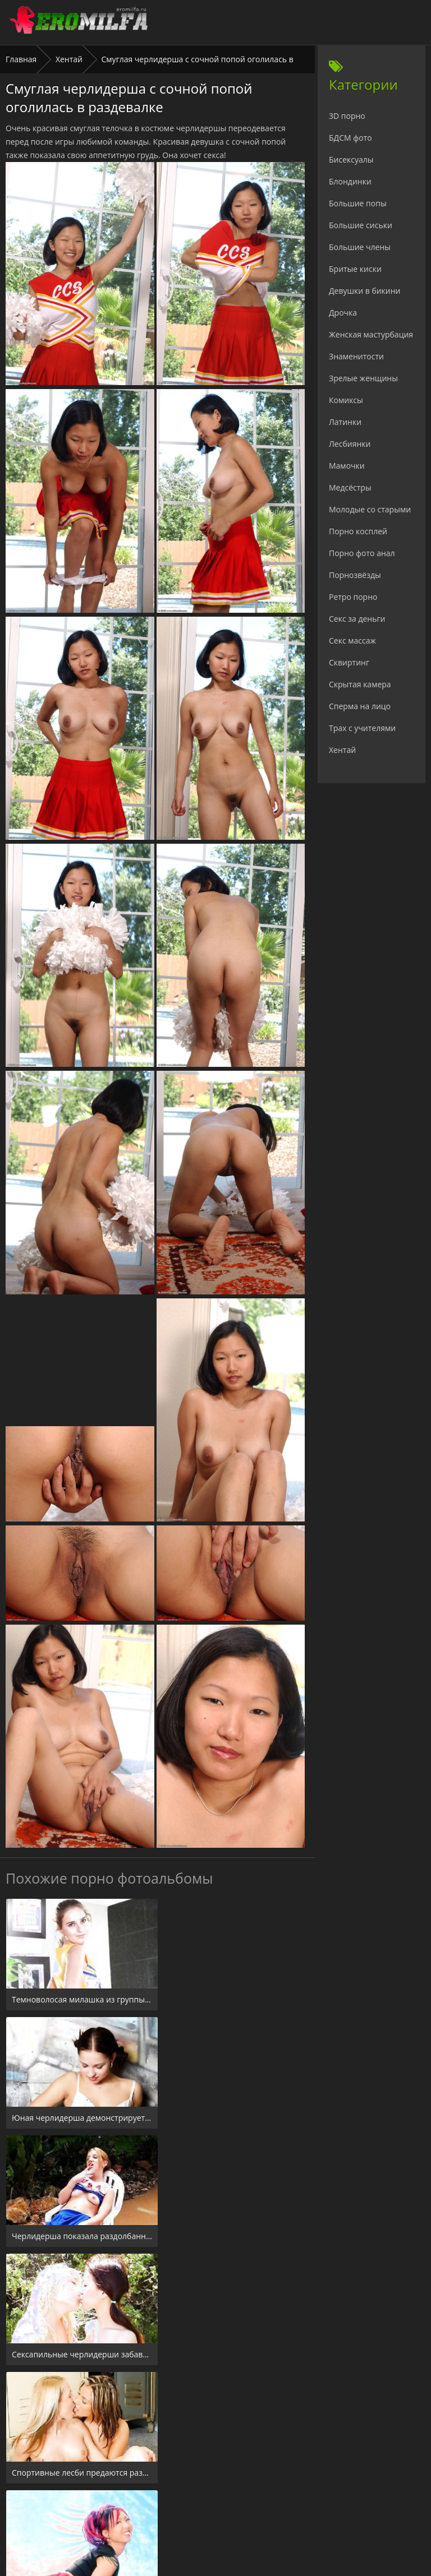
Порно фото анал (362, 553)
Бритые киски (355, 268)
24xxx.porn (190, 2508)
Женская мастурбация (371, 334)
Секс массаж (352, 640)
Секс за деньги (357, 618)
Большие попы (358, 203)
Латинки (345, 422)
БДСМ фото (350, 137)
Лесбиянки (349, 443)
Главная (21, 59)
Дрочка (343, 312)
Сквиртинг (349, 662)
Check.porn (240, 2508)
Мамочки (347, 465)
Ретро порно (353, 596)
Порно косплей (358, 531)
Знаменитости (356, 356)
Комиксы (346, 400)
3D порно (347, 115)
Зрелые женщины (363, 378)
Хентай (69, 59)
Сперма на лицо (360, 706)
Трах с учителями (362, 728)
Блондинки (350, 181)
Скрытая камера (360, 684)
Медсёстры (350, 487)
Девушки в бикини (365, 290)
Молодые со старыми (370, 509)
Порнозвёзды (355, 575)
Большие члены (360, 247)
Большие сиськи (360, 225)
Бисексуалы (351, 159)
